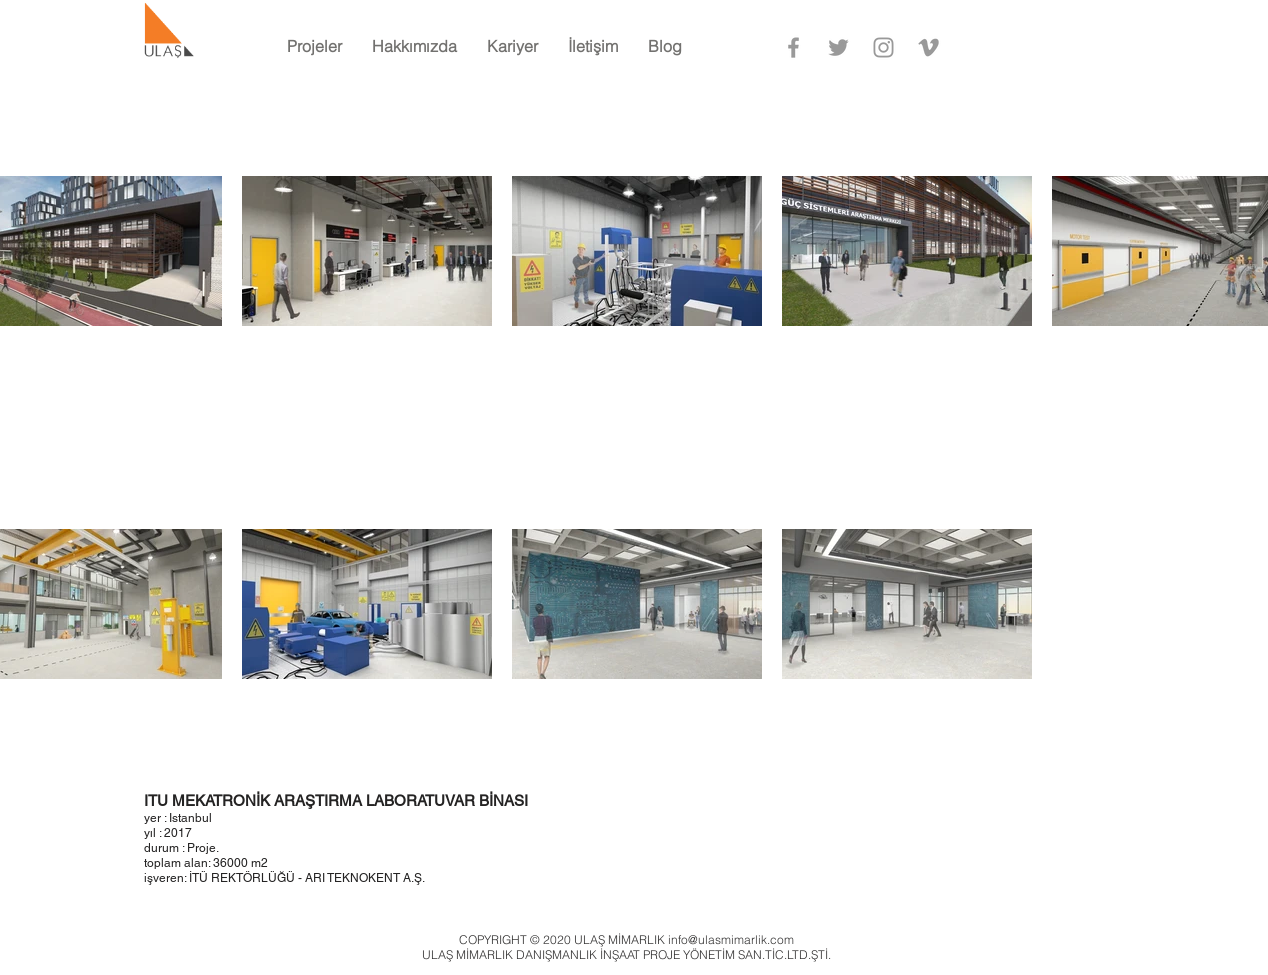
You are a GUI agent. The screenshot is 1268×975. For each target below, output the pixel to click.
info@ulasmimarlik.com (731, 939)
